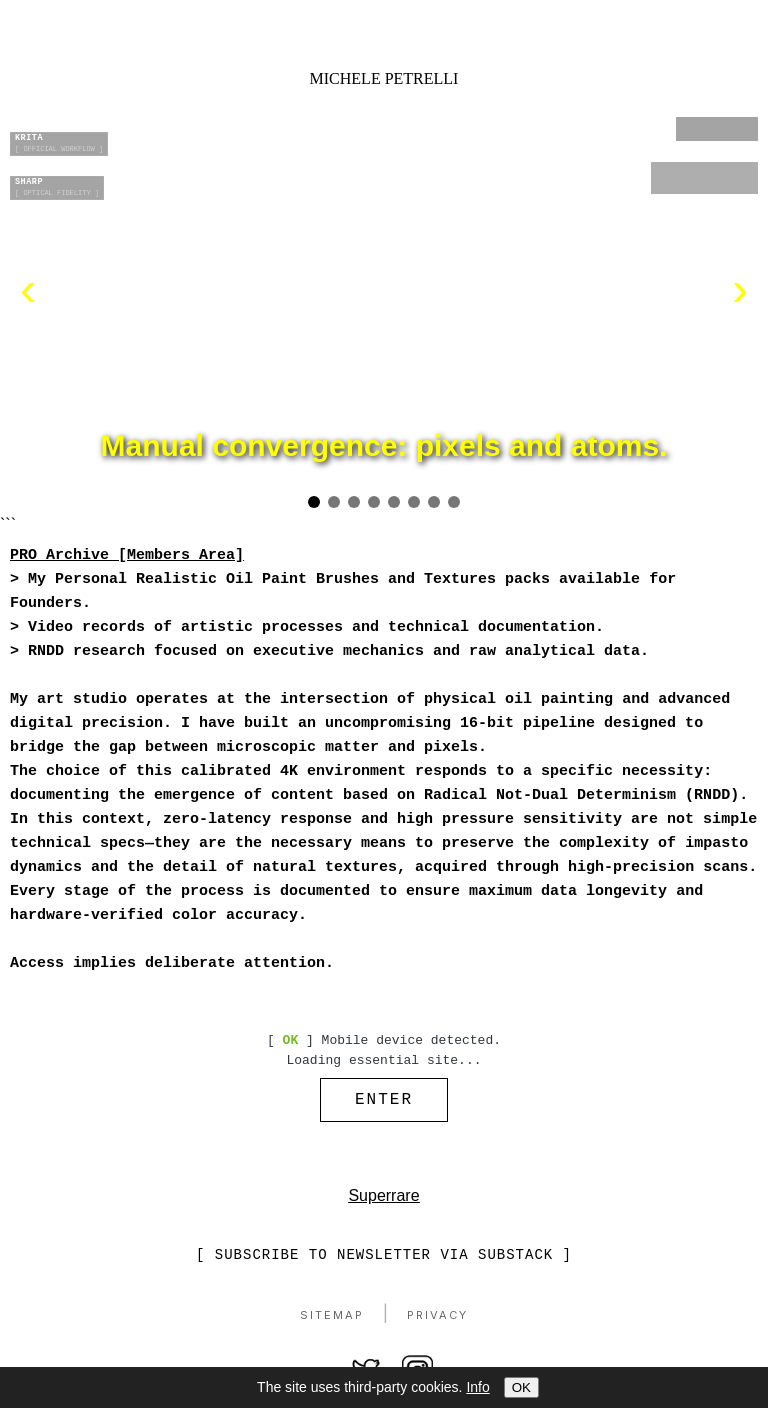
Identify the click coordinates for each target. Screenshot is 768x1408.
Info (477, 1387)
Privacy (437, 1320)
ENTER (384, 1102)
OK (521, 1387)
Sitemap (332, 1320)
